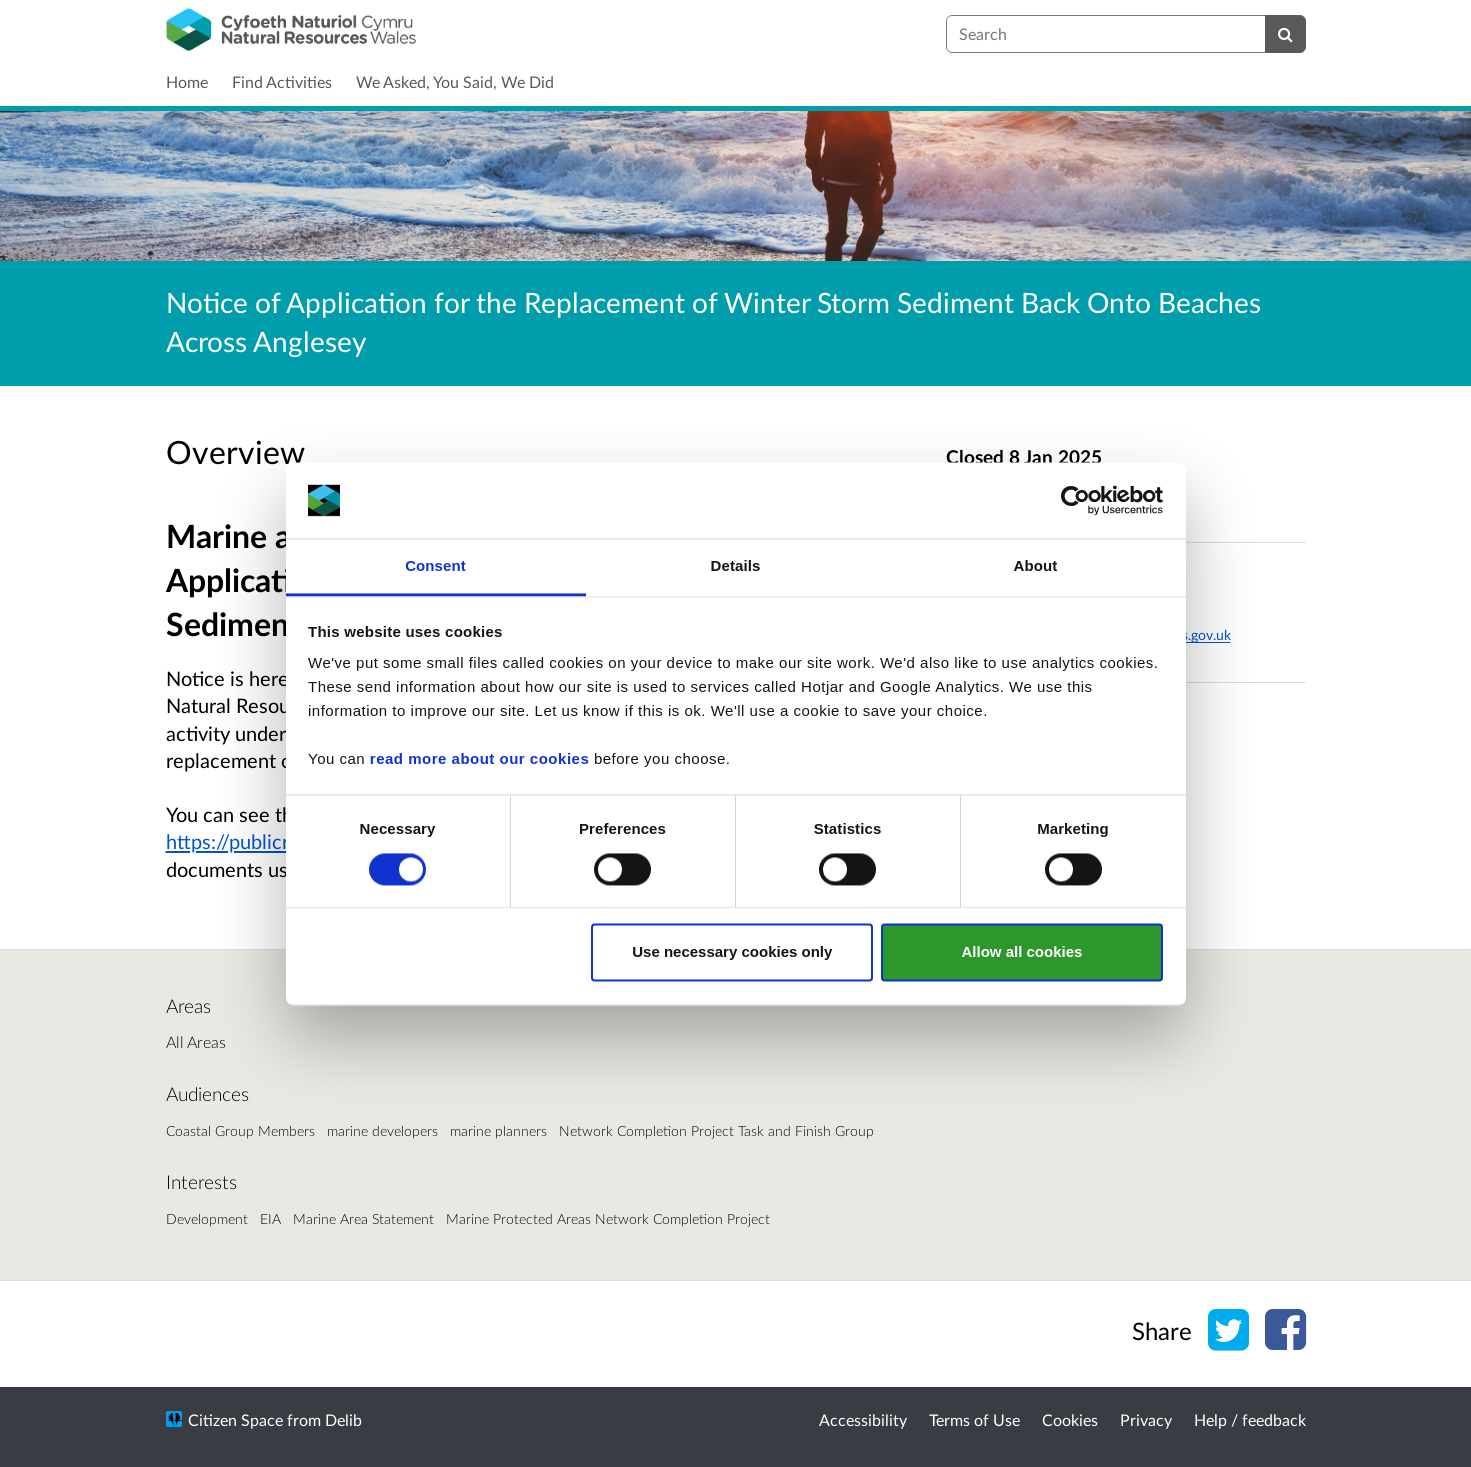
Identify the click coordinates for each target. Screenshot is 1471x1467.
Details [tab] (736, 566)
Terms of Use (974, 1419)
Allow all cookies (1021, 952)
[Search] (1285, 34)
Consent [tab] (435, 566)
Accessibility (863, 1419)
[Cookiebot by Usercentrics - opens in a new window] (1075, 500)
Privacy (1146, 1419)
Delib (343, 1419)
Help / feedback (1250, 1419)
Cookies (1070, 1419)
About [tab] (1036, 566)
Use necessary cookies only (732, 952)
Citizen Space (235, 1419)
